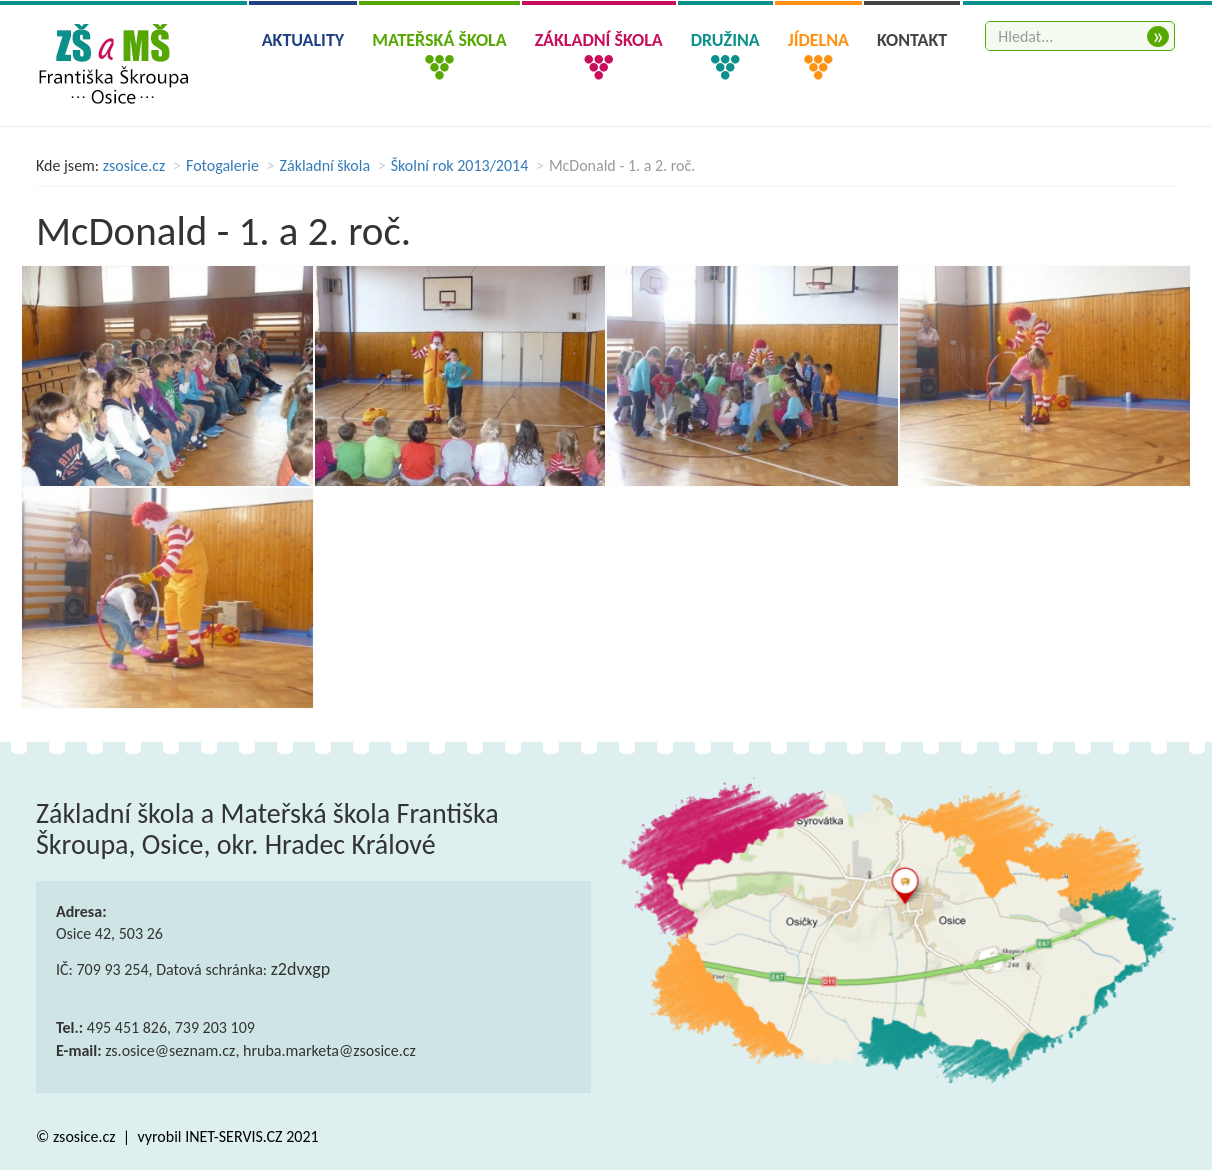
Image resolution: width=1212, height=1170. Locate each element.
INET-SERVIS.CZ (233, 1136)
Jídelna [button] (818, 40)
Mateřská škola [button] (439, 40)
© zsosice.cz (77, 1136)
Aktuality (303, 40)
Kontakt (912, 40)
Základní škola (325, 165)
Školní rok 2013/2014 (460, 165)
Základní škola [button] (599, 40)
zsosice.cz (134, 165)
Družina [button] (725, 40)
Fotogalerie (222, 165)
